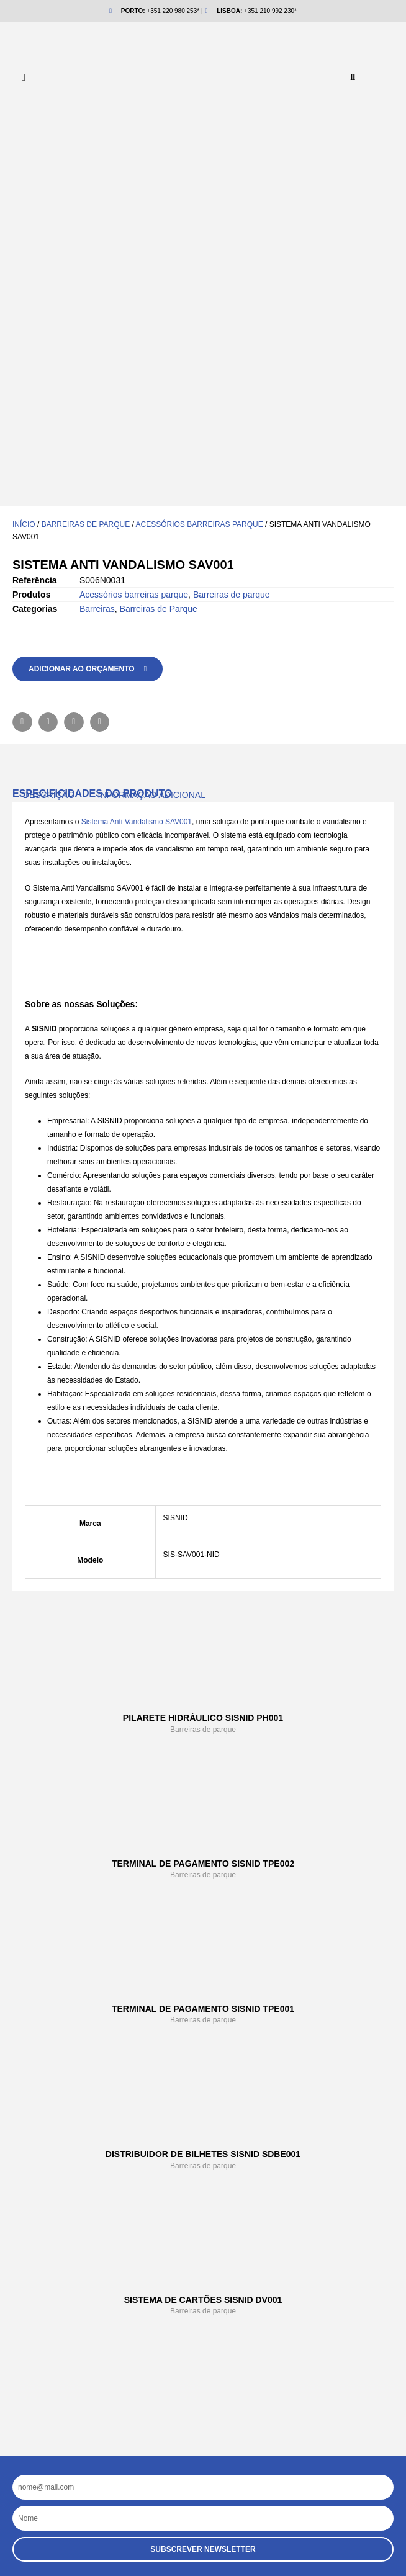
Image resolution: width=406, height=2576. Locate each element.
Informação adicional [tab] (151, 437)
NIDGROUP (70, 2317)
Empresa (64, 2266)
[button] (352, 77)
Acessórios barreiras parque (199, 167)
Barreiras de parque (86, 167)
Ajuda (57, 2291)
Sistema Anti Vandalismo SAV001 (135, 464)
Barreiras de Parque (158, 251)
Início (23, 167)
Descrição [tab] (48, 437)
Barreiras (97, 251)
